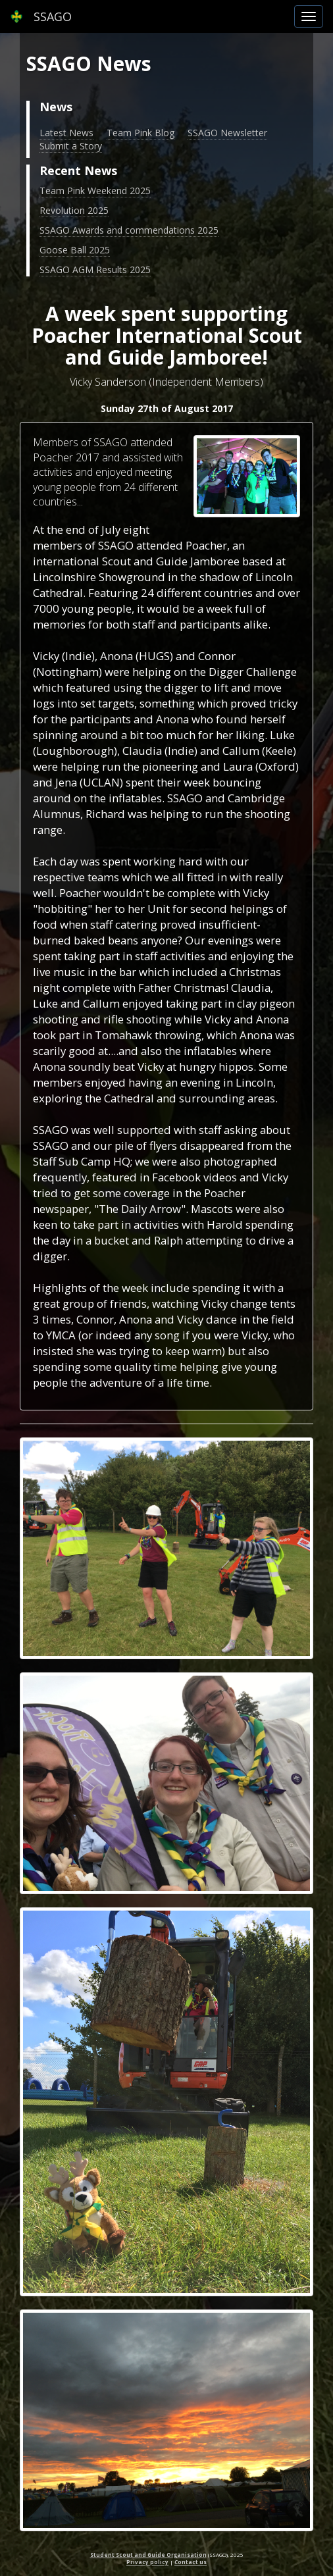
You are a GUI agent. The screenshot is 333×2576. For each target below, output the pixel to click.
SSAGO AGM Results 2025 (95, 269)
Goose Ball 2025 (74, 250)
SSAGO (41, 16)
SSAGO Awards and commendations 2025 (128, 230)
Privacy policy (147, 2561)
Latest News (66, 132)
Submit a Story (70, 146)
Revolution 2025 (74, 210)
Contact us (190, 2561)
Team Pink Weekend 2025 (95, 190)
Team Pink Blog (140, 132)
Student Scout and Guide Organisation (148, 2554)
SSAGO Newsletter (227, 132)
